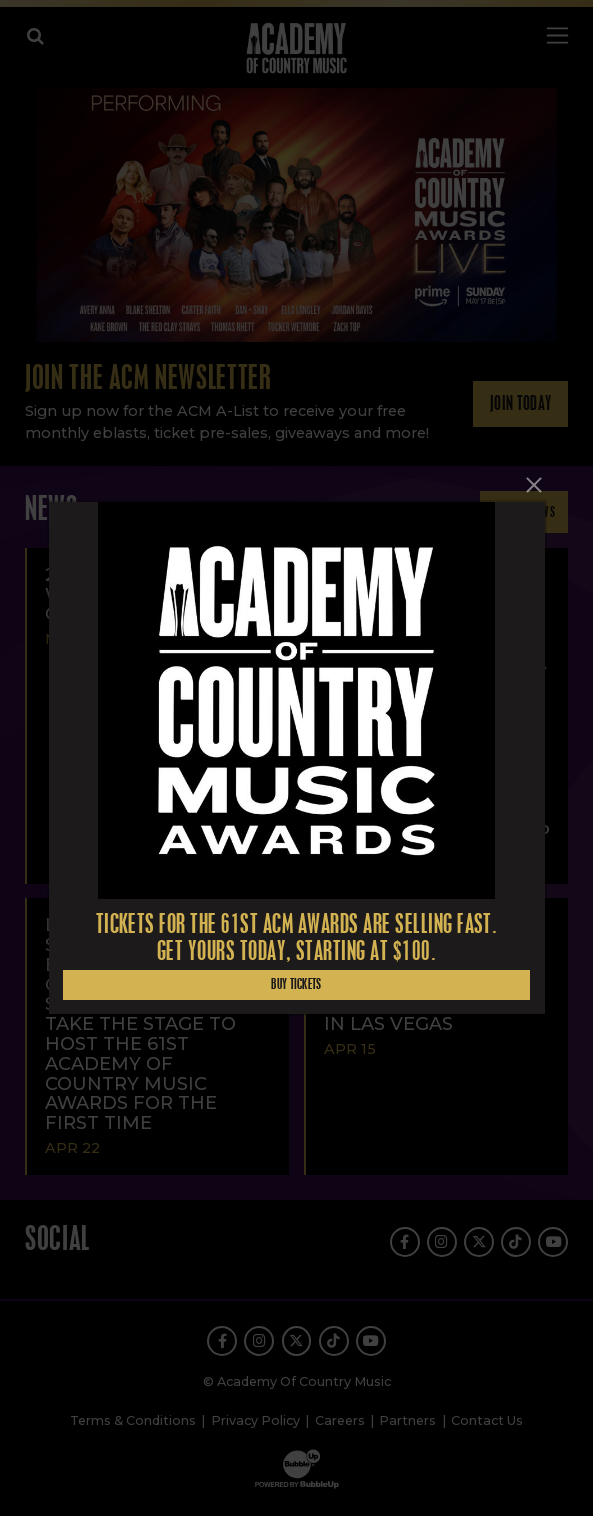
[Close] (534, 485)
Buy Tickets (296, 984)
